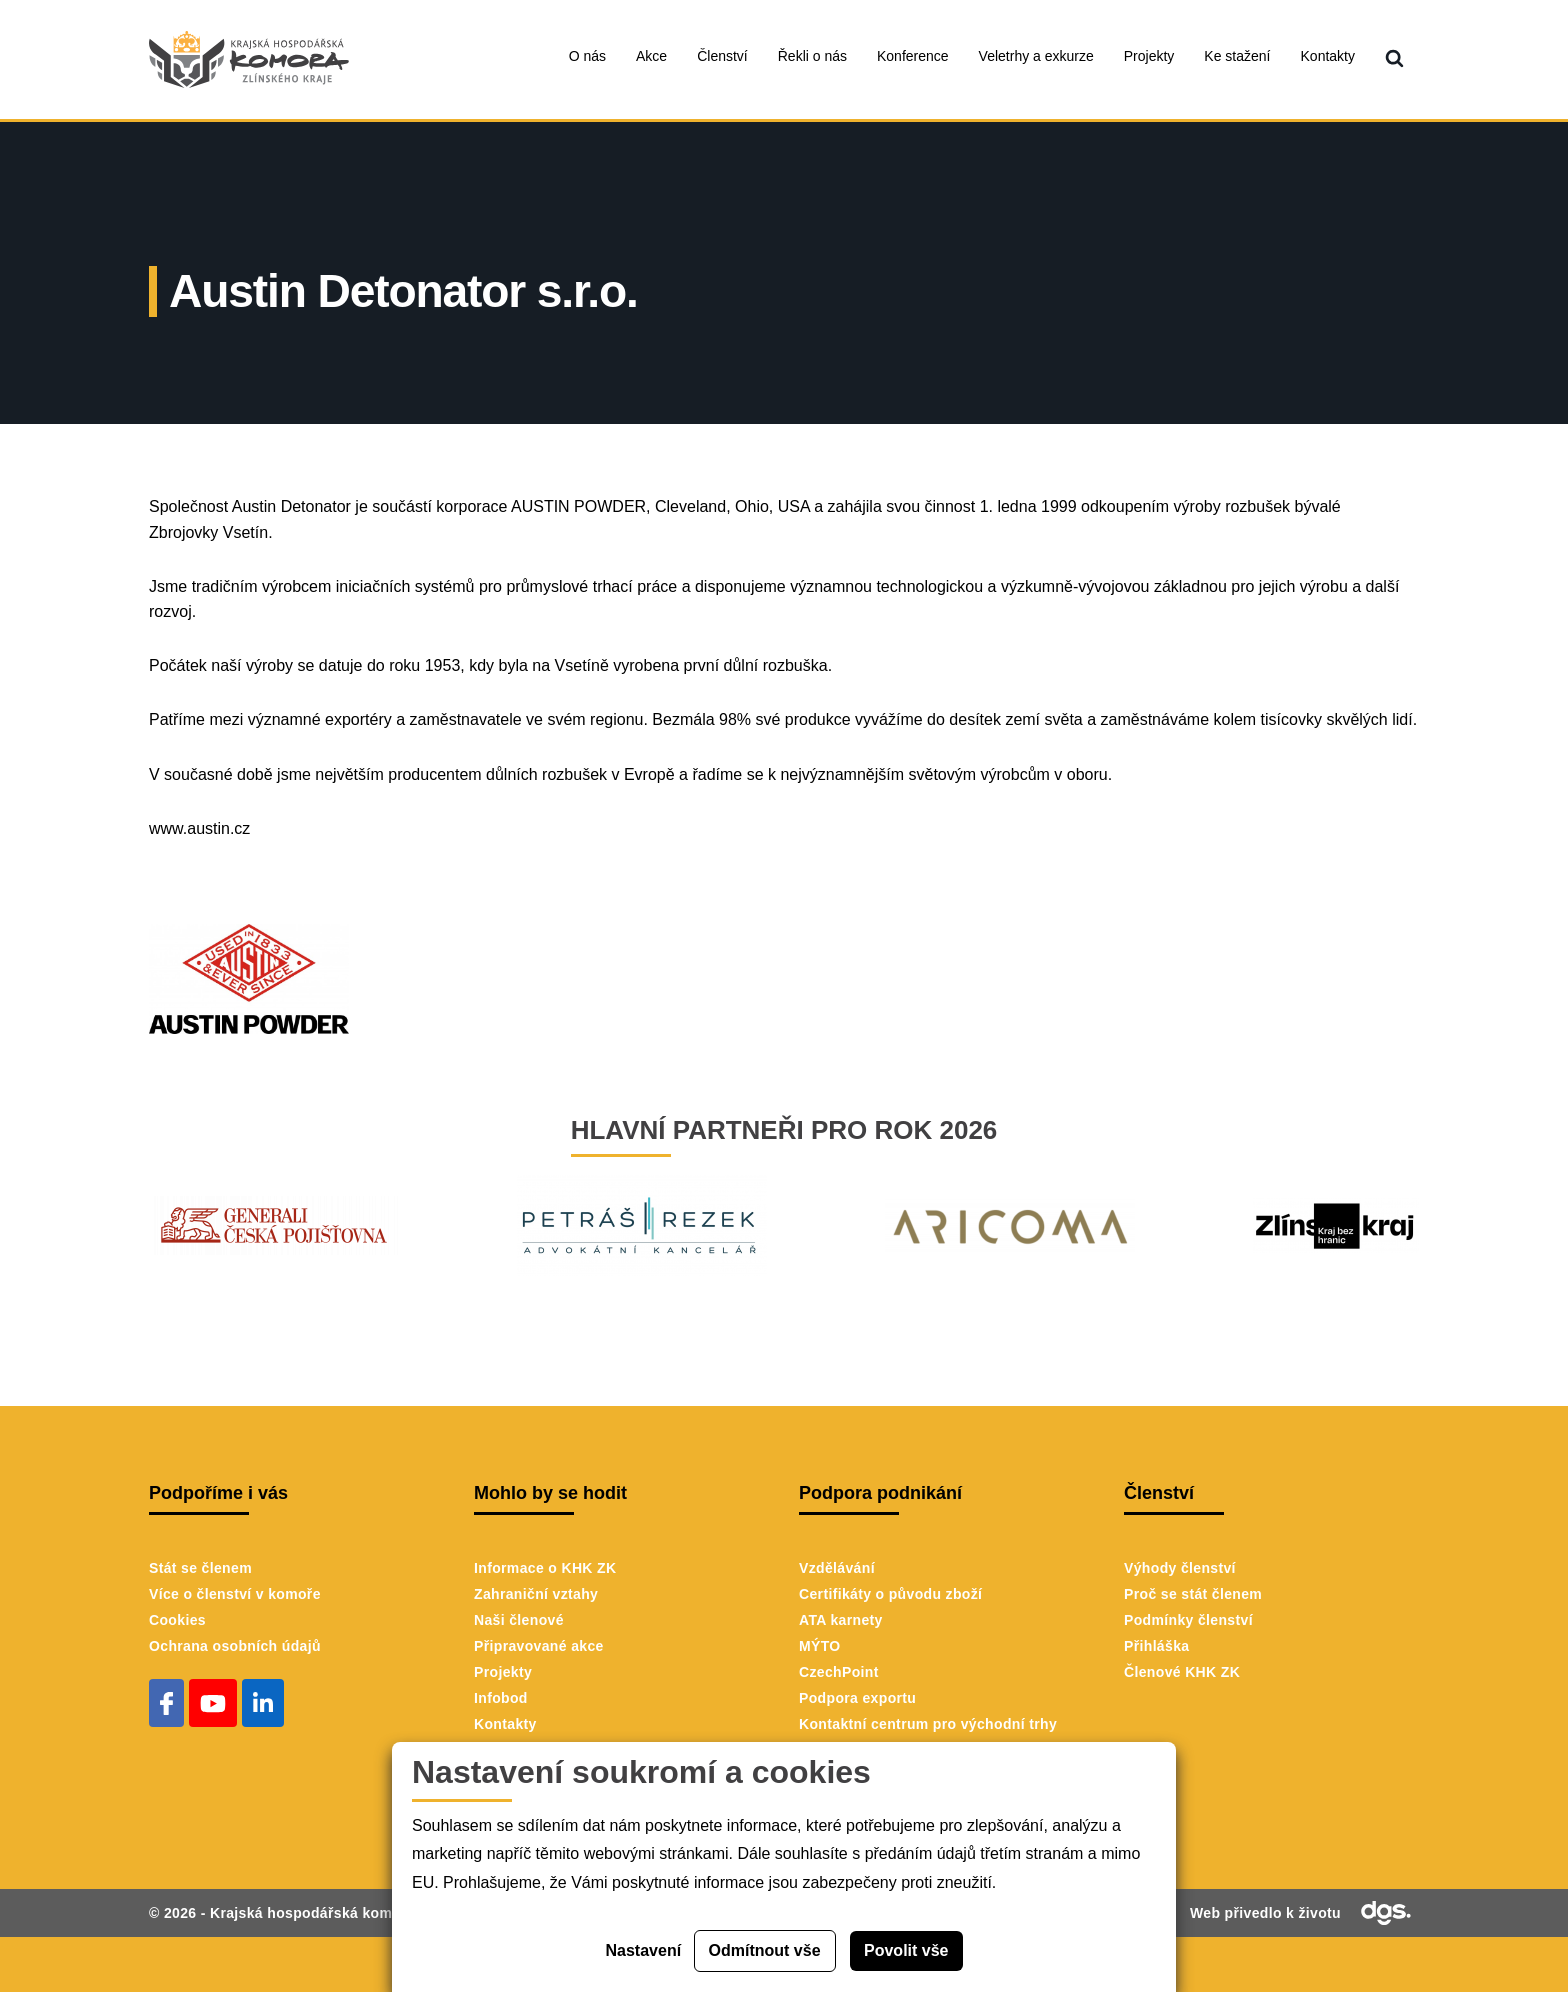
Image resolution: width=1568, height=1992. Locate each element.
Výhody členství (1180, 1568)
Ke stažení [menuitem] (1237, 56)
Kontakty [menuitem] (1328, 56)
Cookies (177, 1620)
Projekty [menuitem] (1149, 56)
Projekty (503, 1672)
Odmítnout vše (765, 1950)
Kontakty (505, 1724)
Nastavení (644, 1950)
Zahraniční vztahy (536, 1594)
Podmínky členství (1188, 1620)
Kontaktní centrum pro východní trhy (928, 1724)
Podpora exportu (857, 1698)
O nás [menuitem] (587, 56)
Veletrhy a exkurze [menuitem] (1036, 56)
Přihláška (1156, 1646)
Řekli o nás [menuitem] (812, 56)
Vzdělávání (837, 1568)
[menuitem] (1394, 59)
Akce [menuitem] (651, 56)
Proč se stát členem (1193, 1594)
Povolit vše (906, 1950)
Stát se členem (200, 1568)
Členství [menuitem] (722, 56)
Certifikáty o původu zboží (890, 1594)
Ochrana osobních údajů (235, 1646)
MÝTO (820, 1646)
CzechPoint (839, 1672)
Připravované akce (539, 1646)
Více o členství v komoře (235, 1594)
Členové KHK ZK (1182, 1672)
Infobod (501, 1698)
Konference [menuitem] (913, 56)
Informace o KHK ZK (545, 1568)
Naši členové (519, 1620)
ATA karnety (841, 1620)
